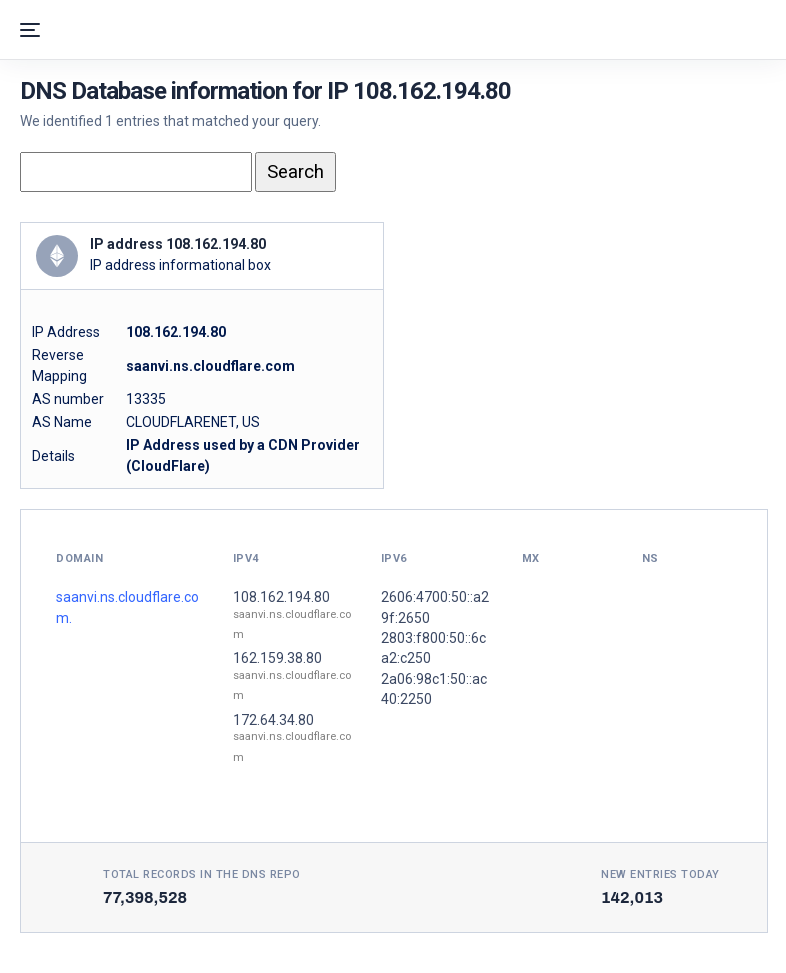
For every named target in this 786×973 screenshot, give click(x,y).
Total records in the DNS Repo (202, 874)
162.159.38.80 (277, 658)
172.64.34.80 (273, 720)
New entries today (660, 874)
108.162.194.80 (281, 597)
